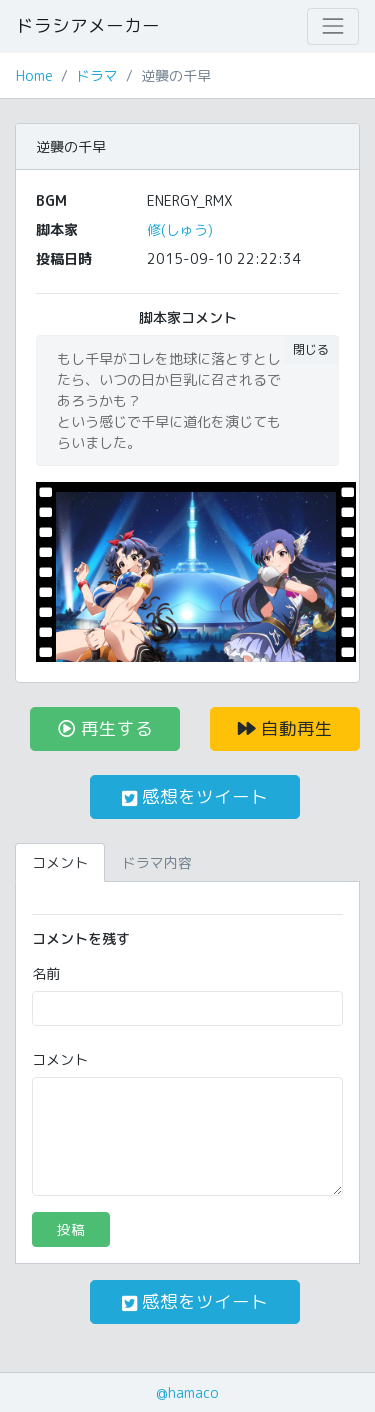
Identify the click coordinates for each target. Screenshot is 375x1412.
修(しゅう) (180, 229)
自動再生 (285, 728)
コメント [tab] (60, 862)
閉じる (311, 349)
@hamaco (187, 1392)
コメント (60, 1059)
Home (34, 75)
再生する (105, 728)
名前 (46, 973)
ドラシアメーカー (88, 25)
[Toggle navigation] (333, 26)
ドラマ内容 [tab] (157, 862)
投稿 (71, 1229)
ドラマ (97, 75)
